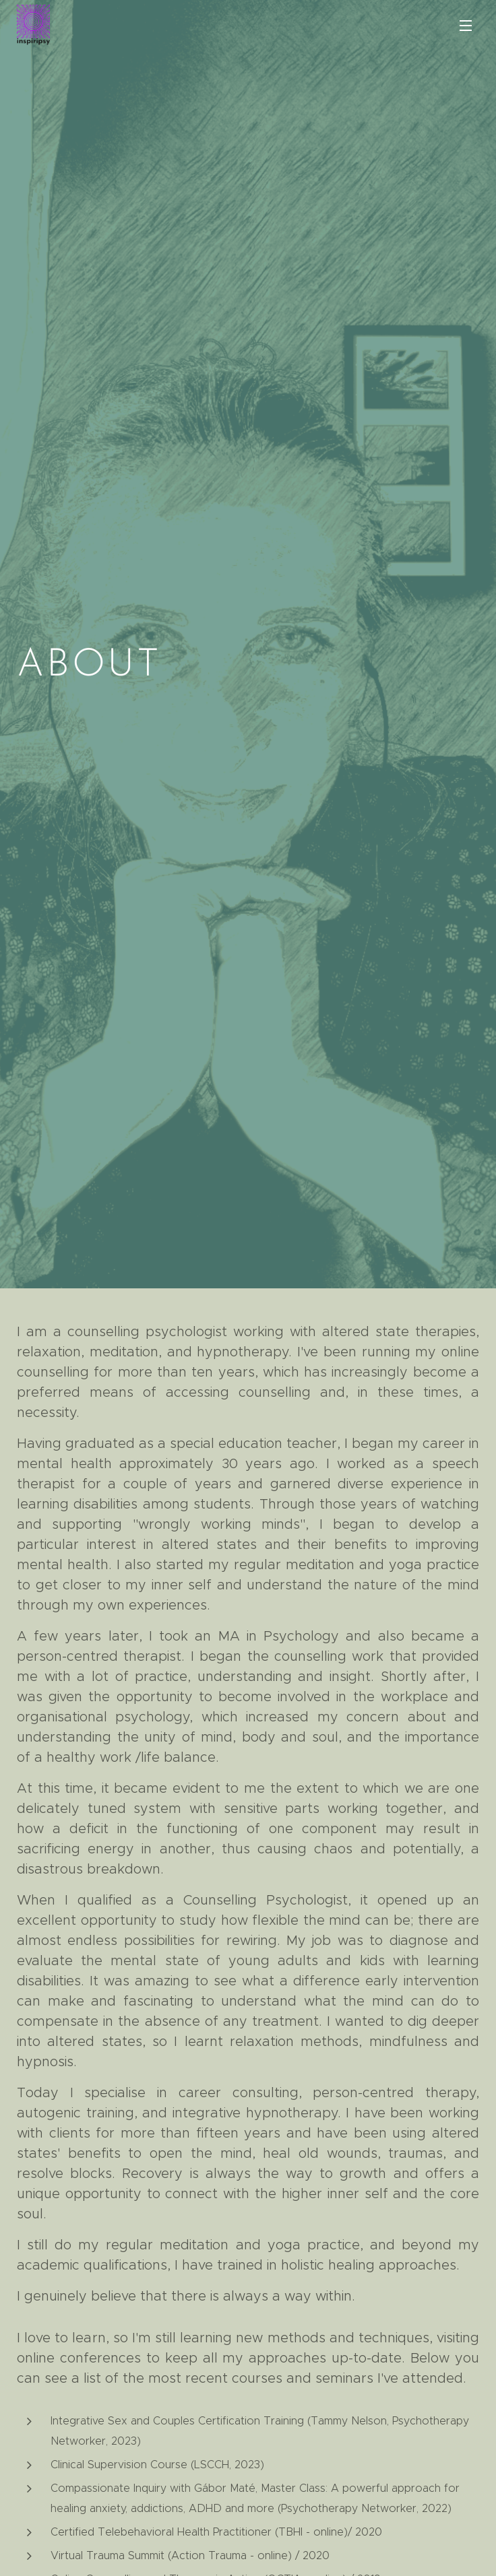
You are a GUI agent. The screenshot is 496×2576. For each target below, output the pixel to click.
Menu (466, 25)
